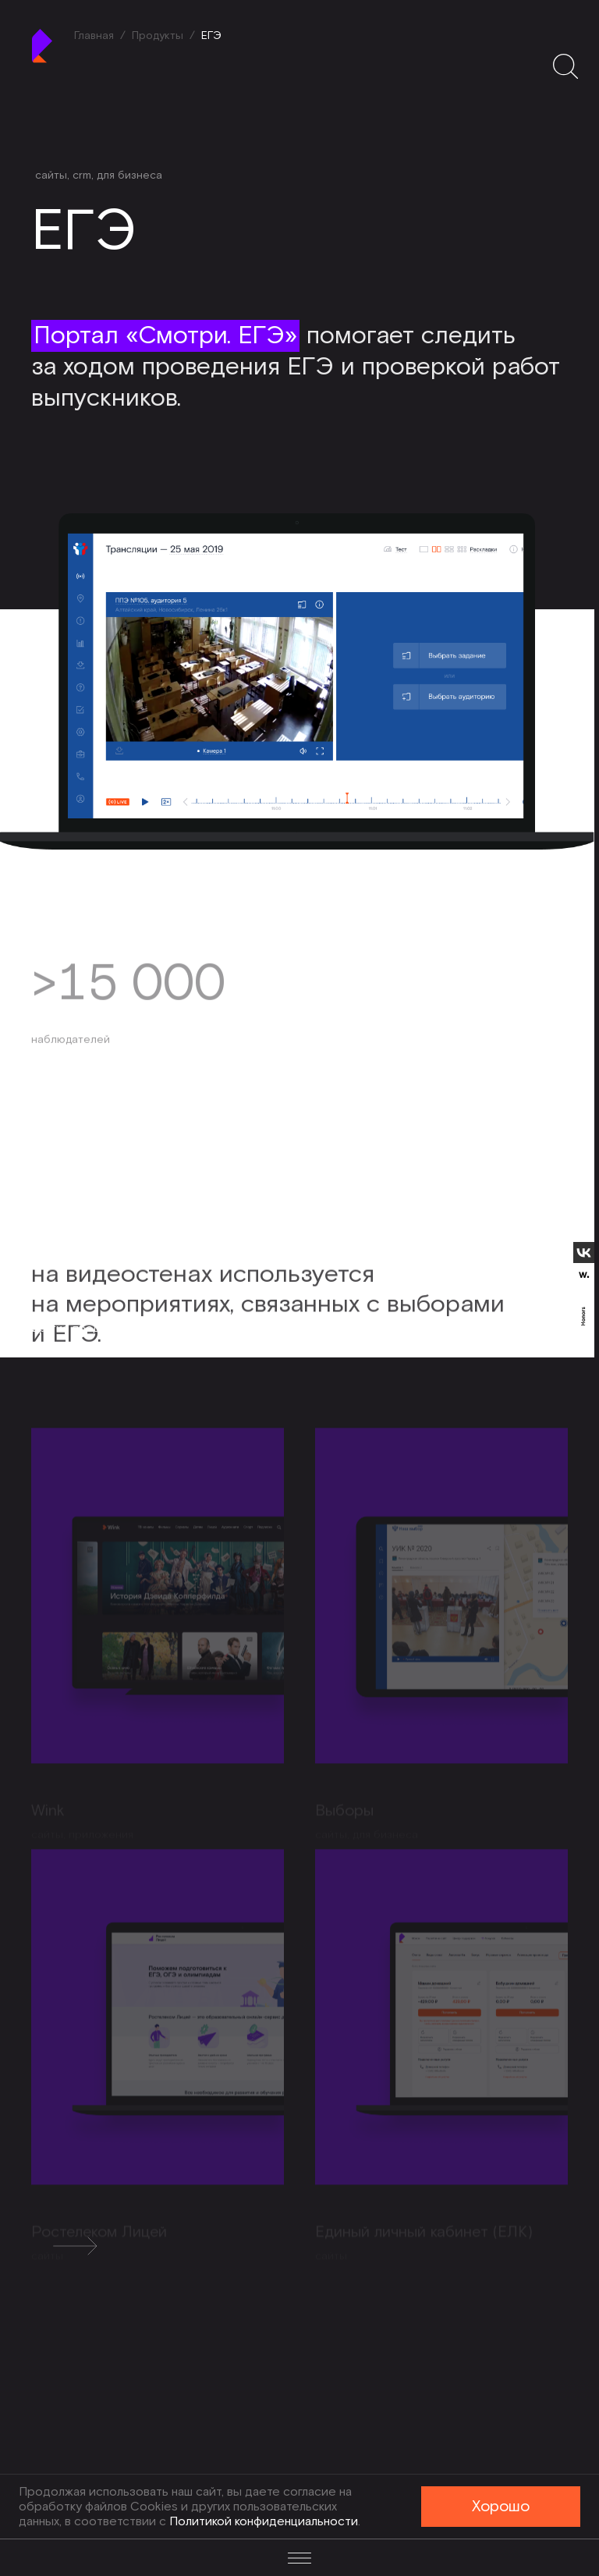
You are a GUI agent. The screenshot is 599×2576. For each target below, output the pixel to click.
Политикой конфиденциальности (263, 2522)
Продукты (157, 36)
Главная (94, 36)
